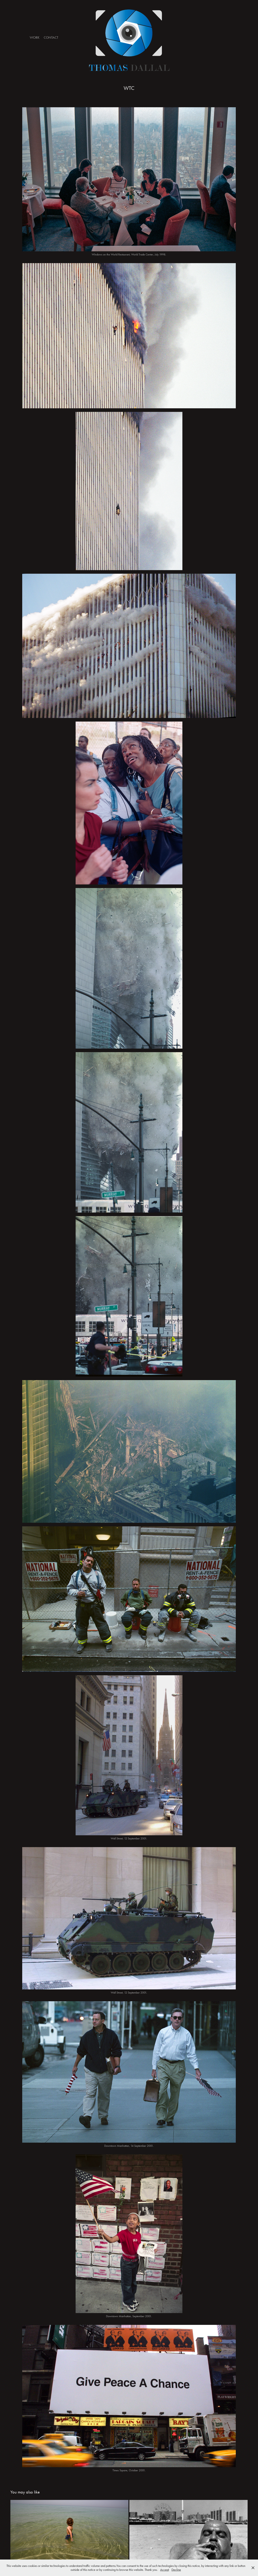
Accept (164, 2570)
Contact (51, 37)
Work (34, 37)
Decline (176, 2570)
